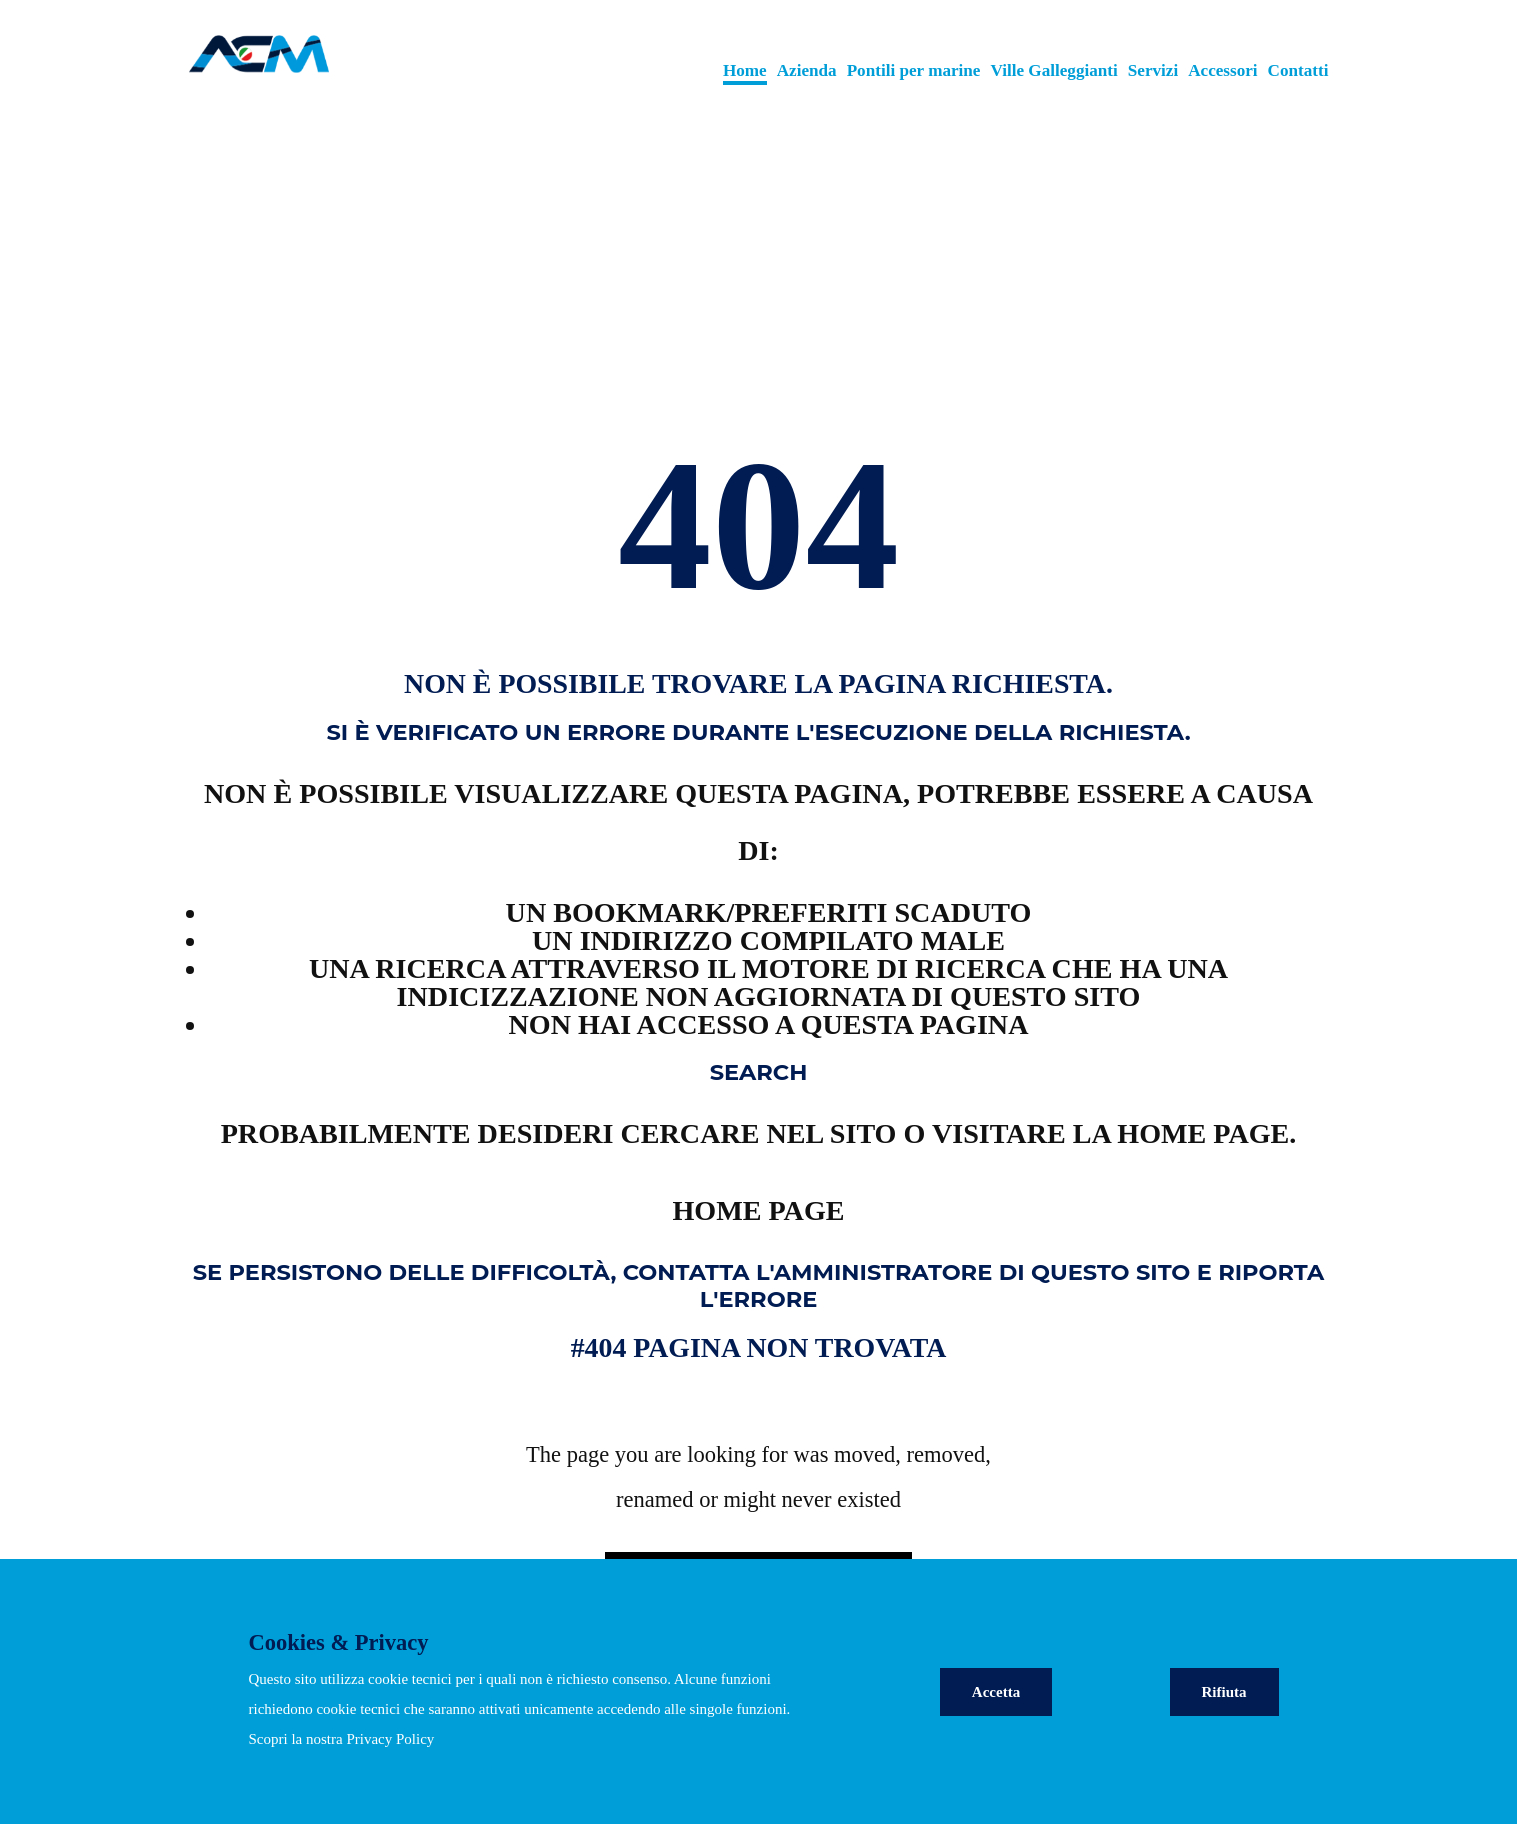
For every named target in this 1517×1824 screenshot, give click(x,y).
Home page (758, 1210)
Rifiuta (1224, 1692)
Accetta (996, 1692)
